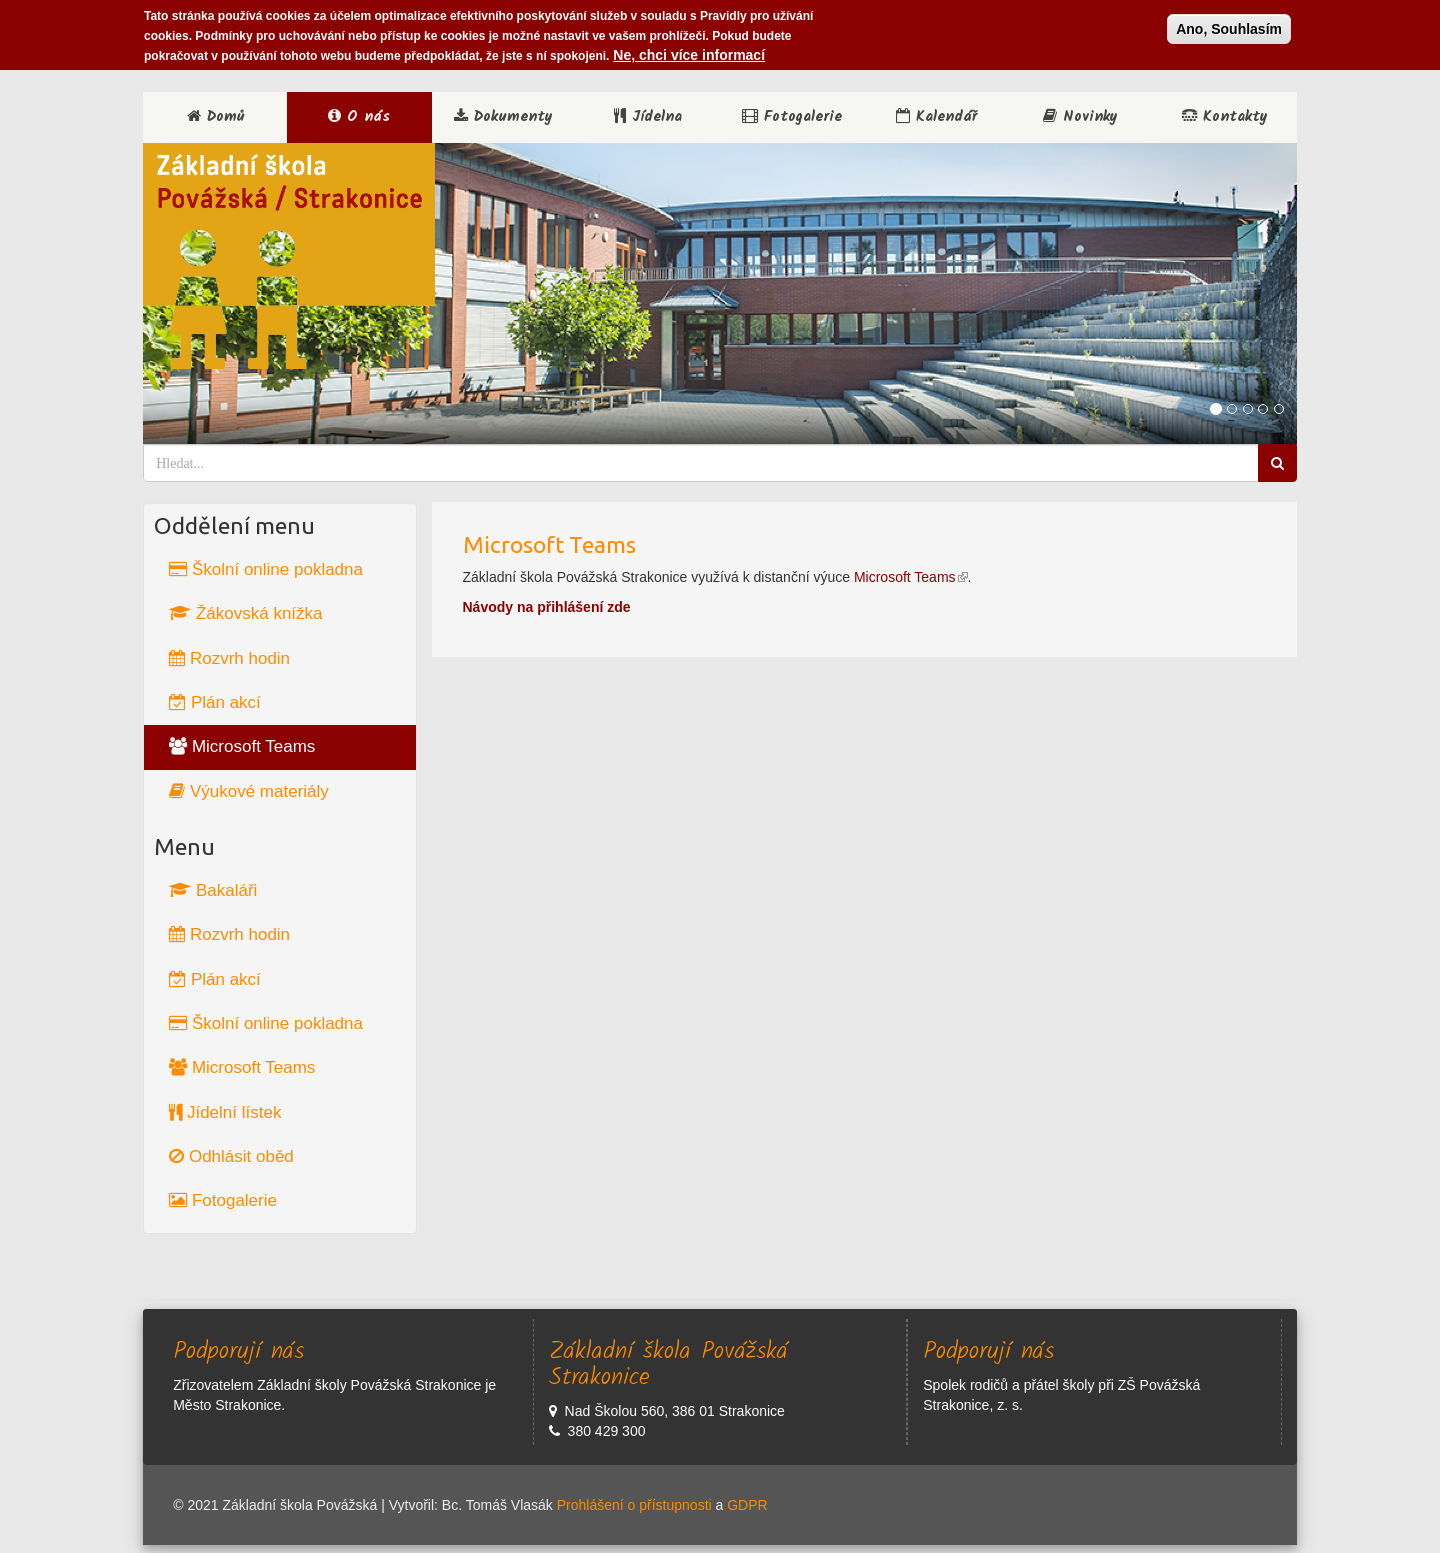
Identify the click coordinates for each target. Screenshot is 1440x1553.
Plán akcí (215, 702)
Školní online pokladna (266, 569)
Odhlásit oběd (231, 1156)
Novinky (1080, 117)
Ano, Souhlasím (1229, 26)
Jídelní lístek (225, 1112)
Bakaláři (213, 890)
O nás (359, 117)
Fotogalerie (792, 117)
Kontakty (1225, 117)
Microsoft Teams (242, 746)
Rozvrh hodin (229, 658)
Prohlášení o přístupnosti (634, 1505)
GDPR (747, 1505)
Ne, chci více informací (689, 52)
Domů (215, 117)
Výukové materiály (249, 791)
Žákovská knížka (245, 613)
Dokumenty (503, 117)
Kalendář (936, 117)
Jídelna (648, 117)
